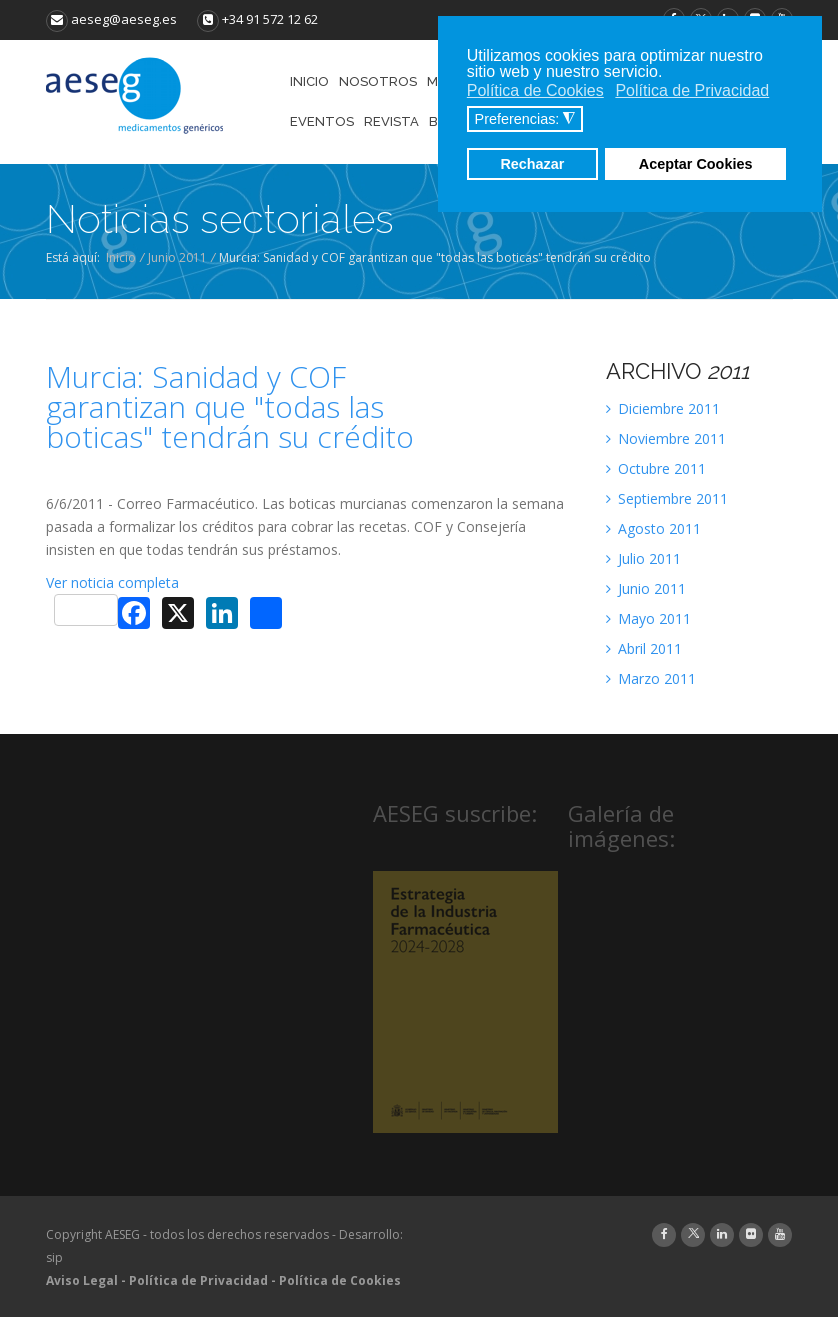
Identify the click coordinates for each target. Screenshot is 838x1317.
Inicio (121, 257)
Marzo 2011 (651, 678)
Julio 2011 (643, 558)
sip (54, 1257)
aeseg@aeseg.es (111, 19)
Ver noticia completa (112, 582)
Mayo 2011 (648, 618)
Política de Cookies (340, 1280)
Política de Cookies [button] (535, 90)
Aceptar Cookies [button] (696, 164)
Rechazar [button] (532, 164)
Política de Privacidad (198, 1280)
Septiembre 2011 (667, 498)
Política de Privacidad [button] (692, 90)
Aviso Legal (82, 1280)
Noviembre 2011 (666, 438)
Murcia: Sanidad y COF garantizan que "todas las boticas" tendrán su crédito (230, 407)
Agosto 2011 (653, 528)
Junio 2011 (177, 257)
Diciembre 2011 (663, 408)
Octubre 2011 (656, 468)
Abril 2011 (644, 648)
